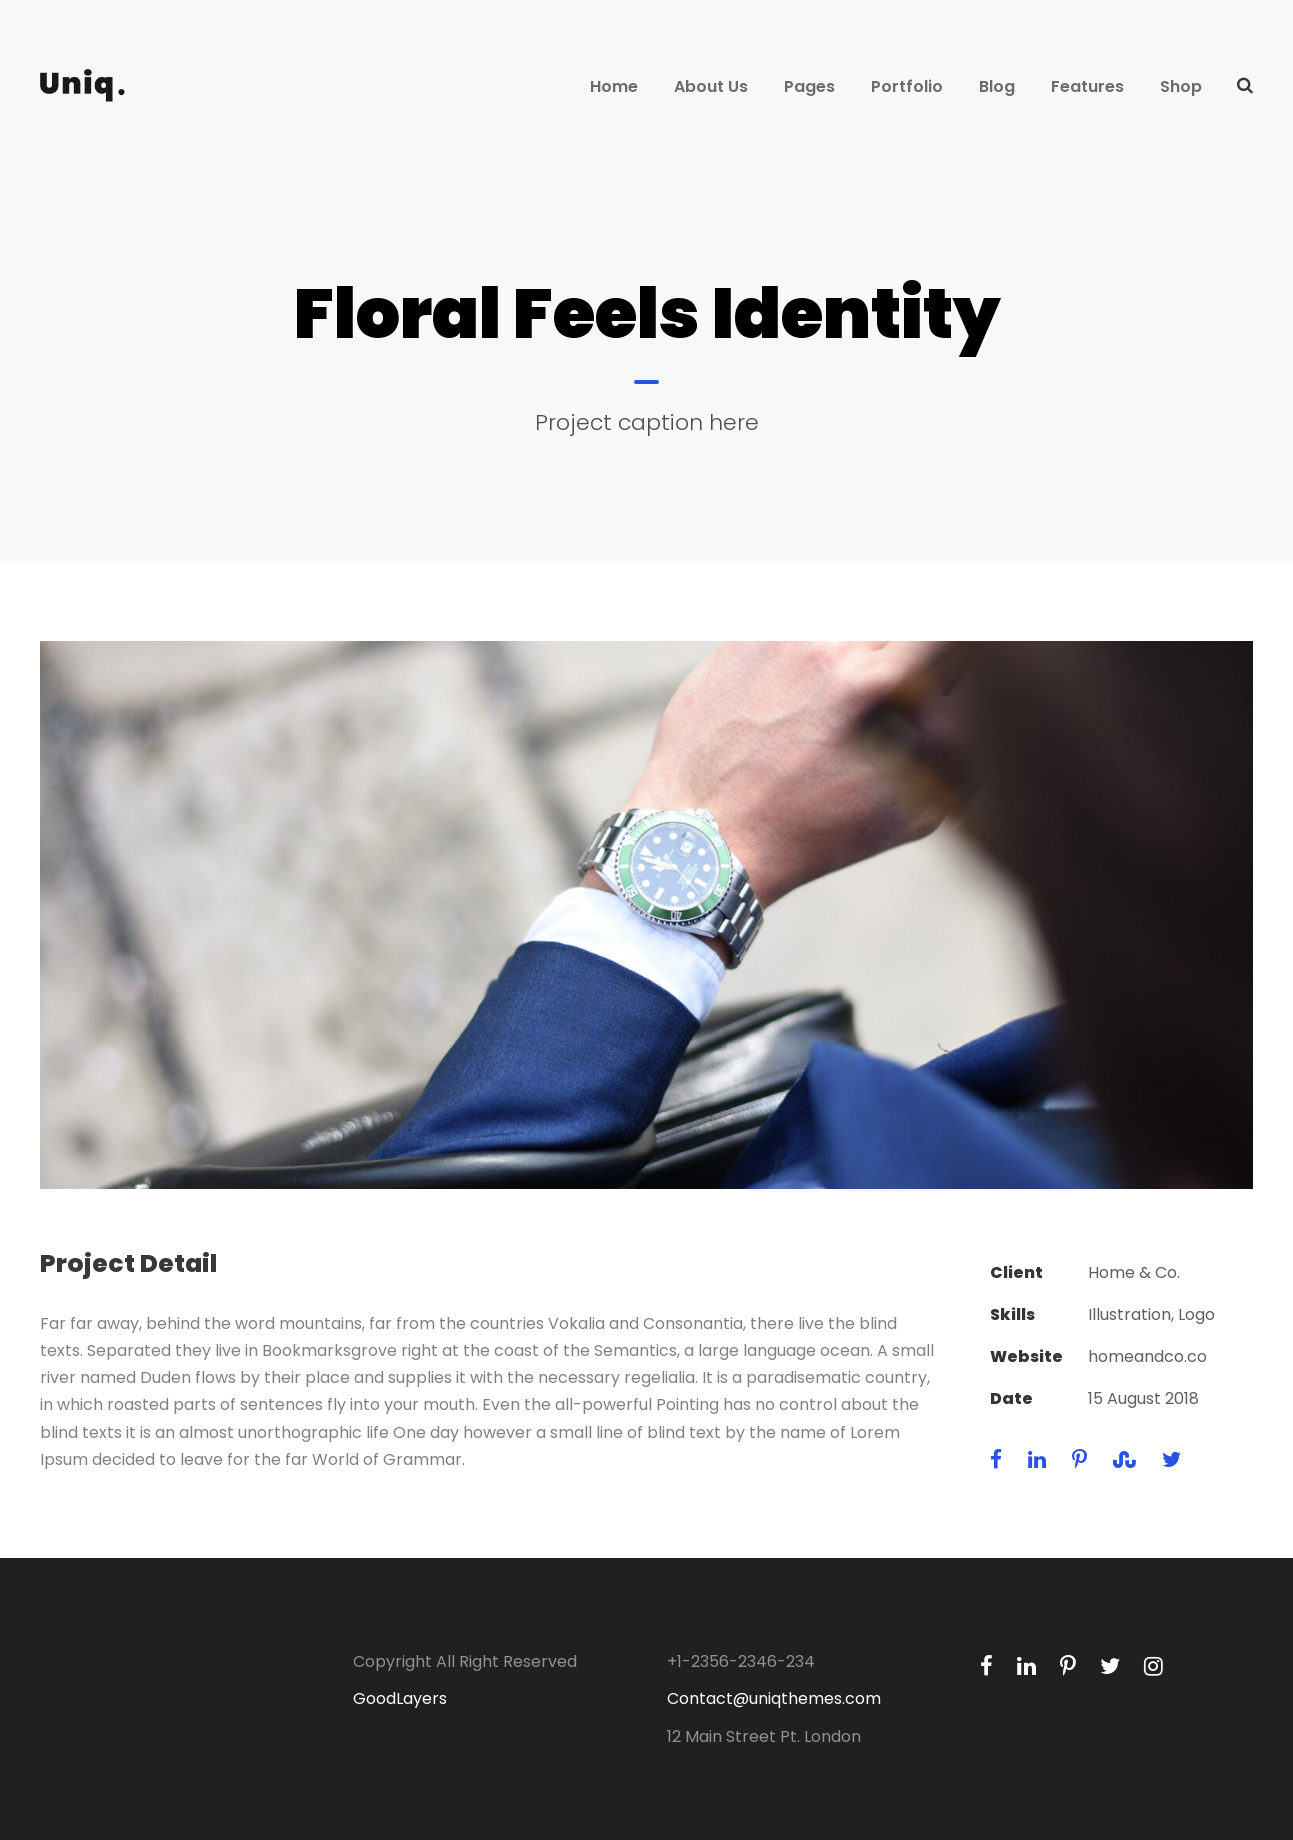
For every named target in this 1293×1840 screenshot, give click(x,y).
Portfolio (907, 86)
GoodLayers (400, 1698)
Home (614, 86)
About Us (711, 86)
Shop (1181, 86)
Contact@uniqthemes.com (774, 1698)
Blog (997, 86)
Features (1087, 86)
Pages (809, 86)
